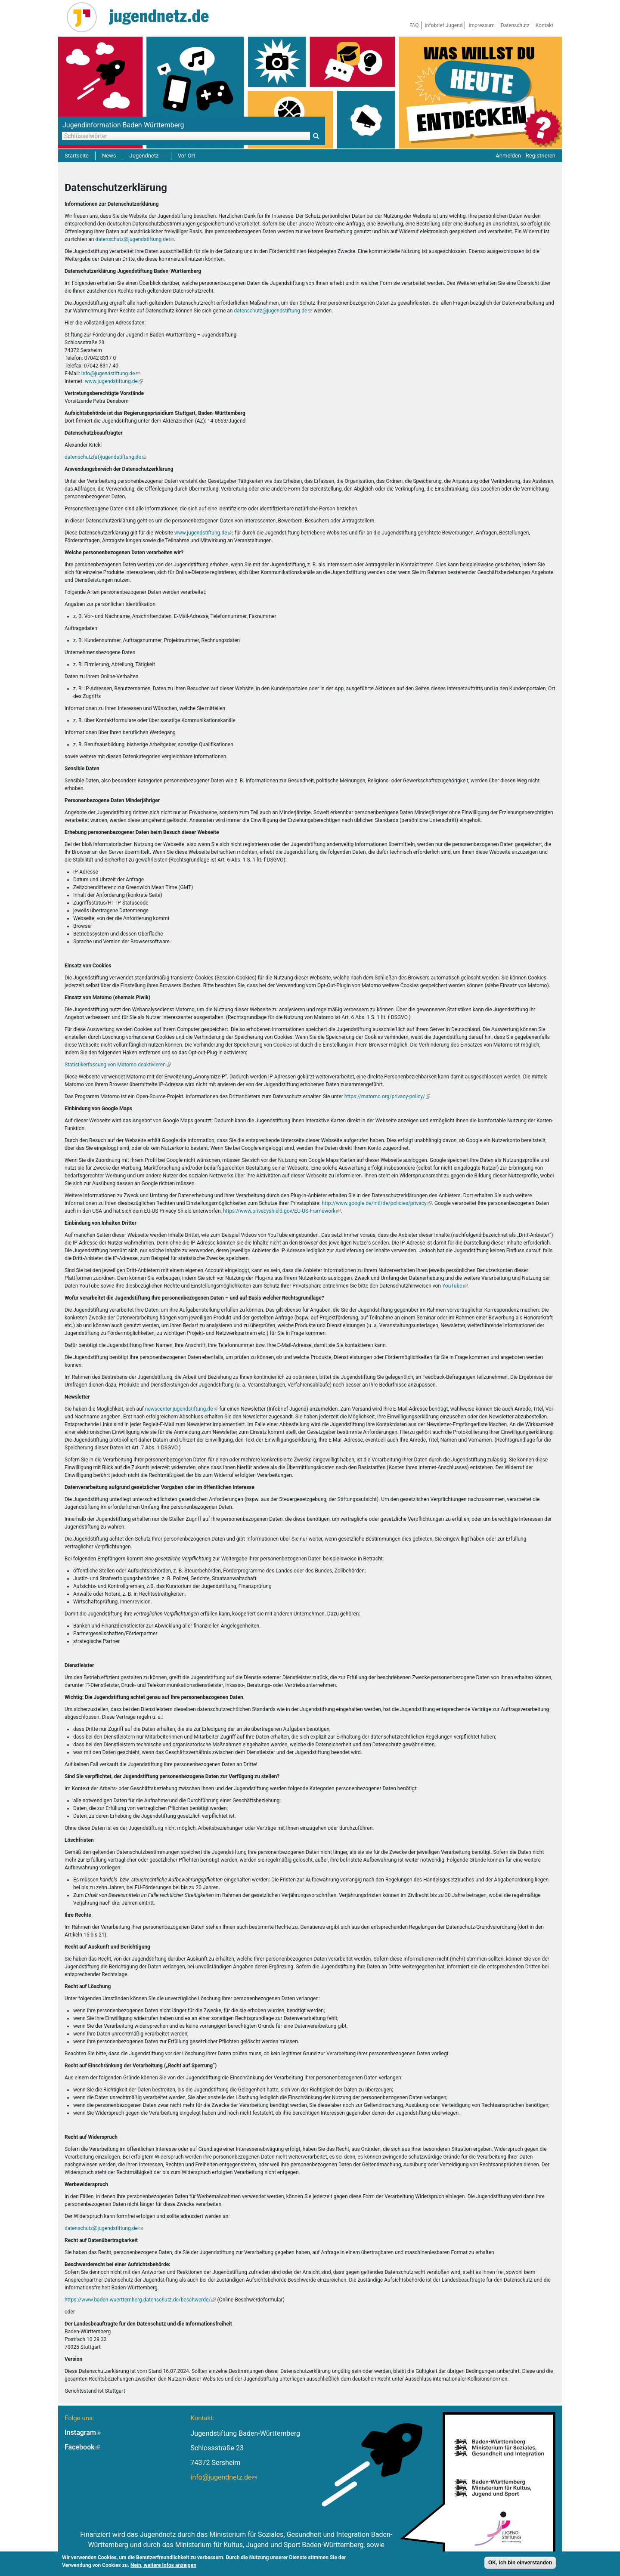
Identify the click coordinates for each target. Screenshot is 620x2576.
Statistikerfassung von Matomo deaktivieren (118, 1065)
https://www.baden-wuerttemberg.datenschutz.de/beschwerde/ (140, 2300)
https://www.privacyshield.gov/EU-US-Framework (282, 1211)
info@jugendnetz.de (223, 2477)
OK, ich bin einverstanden (520, 2564)
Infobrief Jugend (444, 25)
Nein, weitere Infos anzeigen (163, 2566)
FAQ (414, 25)
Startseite (77, 155)
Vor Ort (186, 155)
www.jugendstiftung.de (114, 381)
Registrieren (540, 155)
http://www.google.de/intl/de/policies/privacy (376, 1203)
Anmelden (508, 155)
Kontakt (544, 25)
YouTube (455, 1286)
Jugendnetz (147, 155)
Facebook (82, 2447)
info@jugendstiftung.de (110, 374)
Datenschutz (515, 25)
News (109, 155)
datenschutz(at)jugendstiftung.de (105, 457)
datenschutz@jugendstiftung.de (134, 239)
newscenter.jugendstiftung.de (181, 1409)
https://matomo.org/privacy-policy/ (387, 1096)
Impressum (481, 25)
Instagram (83, 2432)
